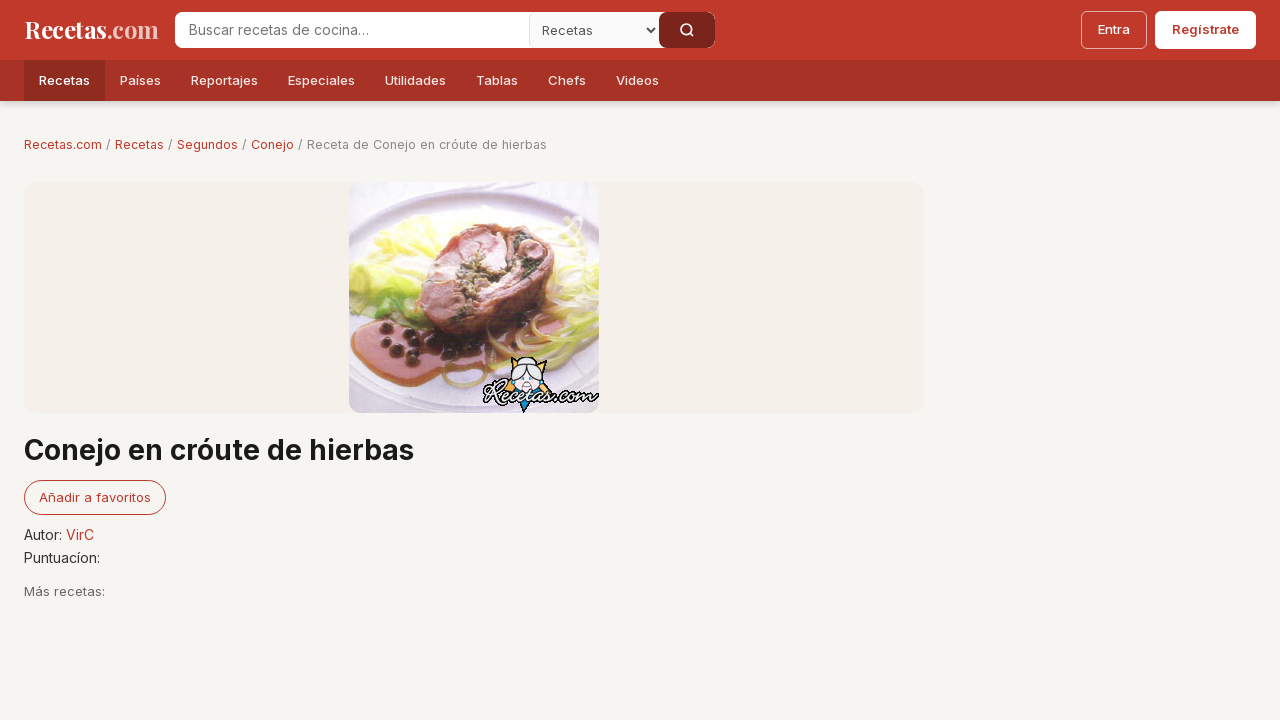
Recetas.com (63, 144)
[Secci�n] (594, 30)
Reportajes (224, 80)
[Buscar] (687, 30)
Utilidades (415, 80)
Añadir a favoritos (95, 497)
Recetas (64, 80)
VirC (80, 534)
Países (140, 80)
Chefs (567, 80)
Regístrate (1205, 29)
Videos (637, 80)
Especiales (321, 80)
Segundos (207, 144)
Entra (1114, 29)
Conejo (272, 144)
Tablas (497, 80)
